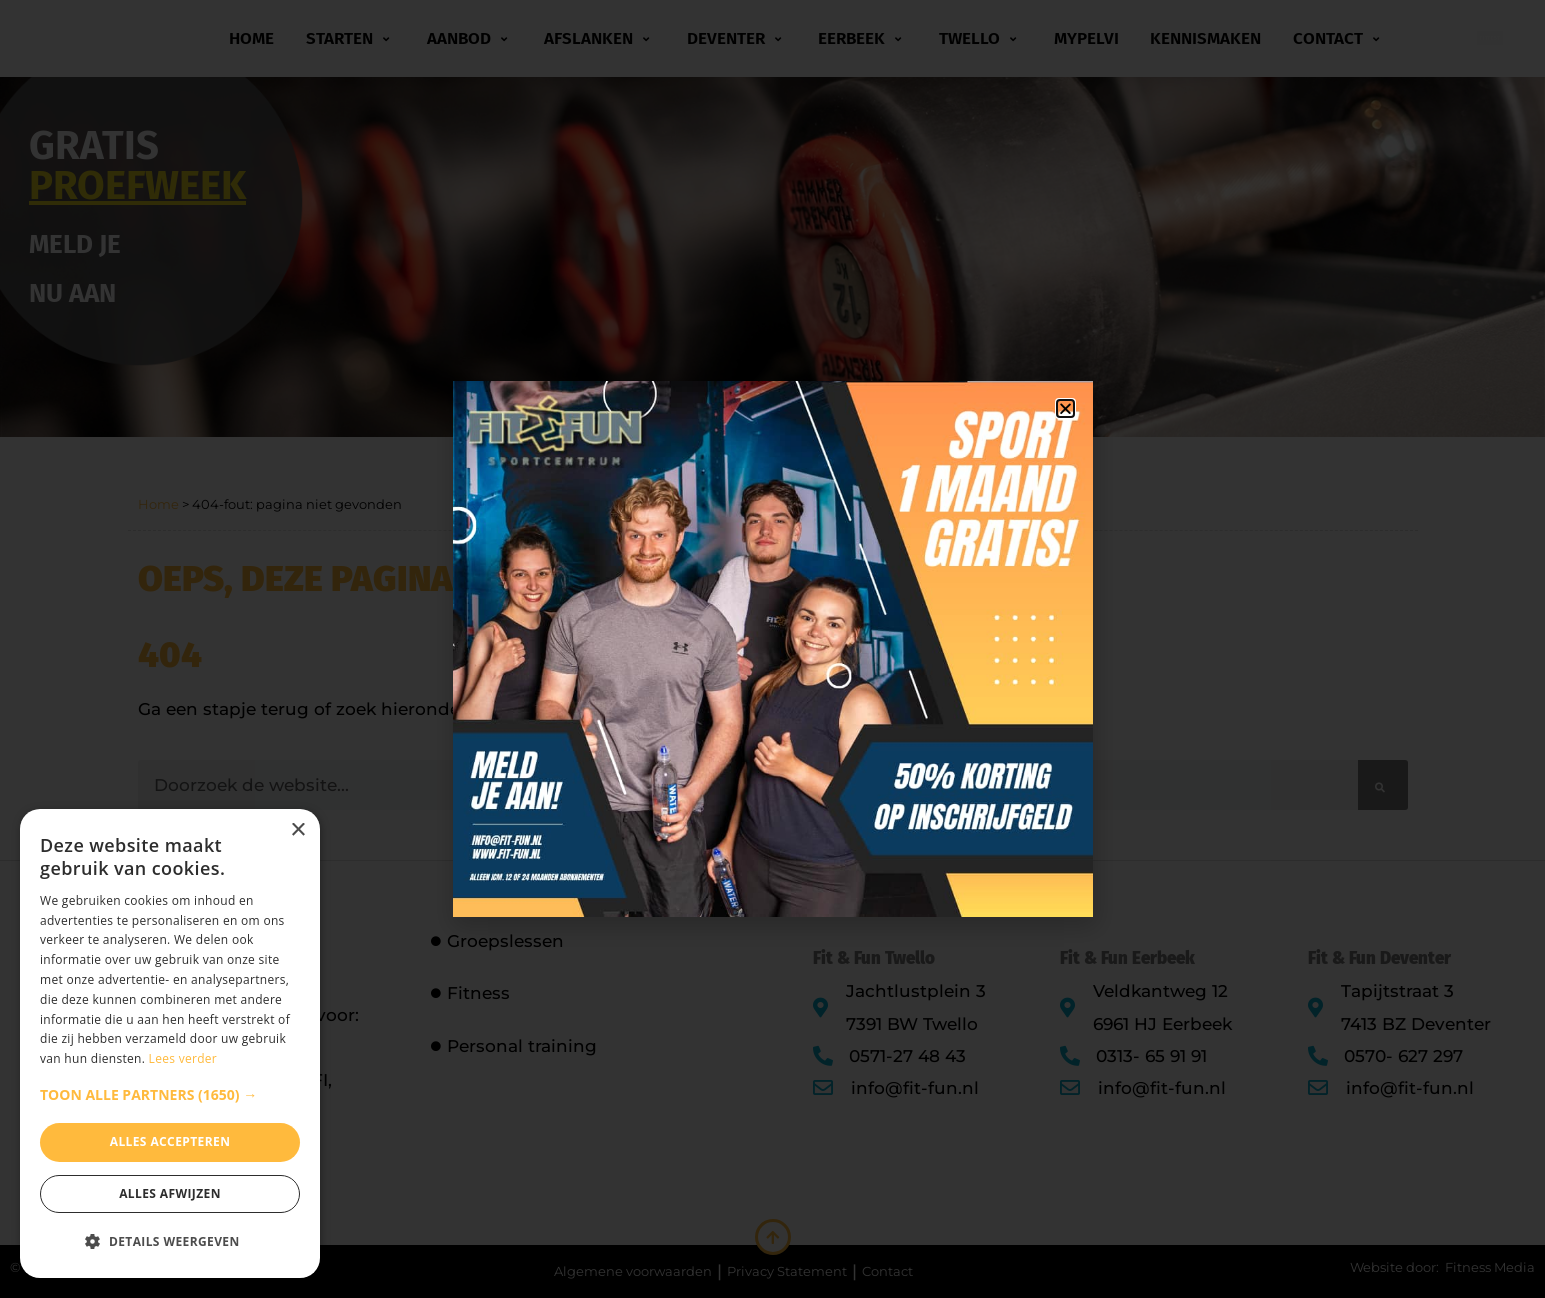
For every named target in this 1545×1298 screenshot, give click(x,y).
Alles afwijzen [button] (170, 1193)
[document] (772, 649)
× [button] (297, 830)
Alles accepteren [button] (170, 1141)
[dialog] (170, 1043)
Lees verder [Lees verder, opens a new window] (183, 1058)
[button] (170, 1095)
